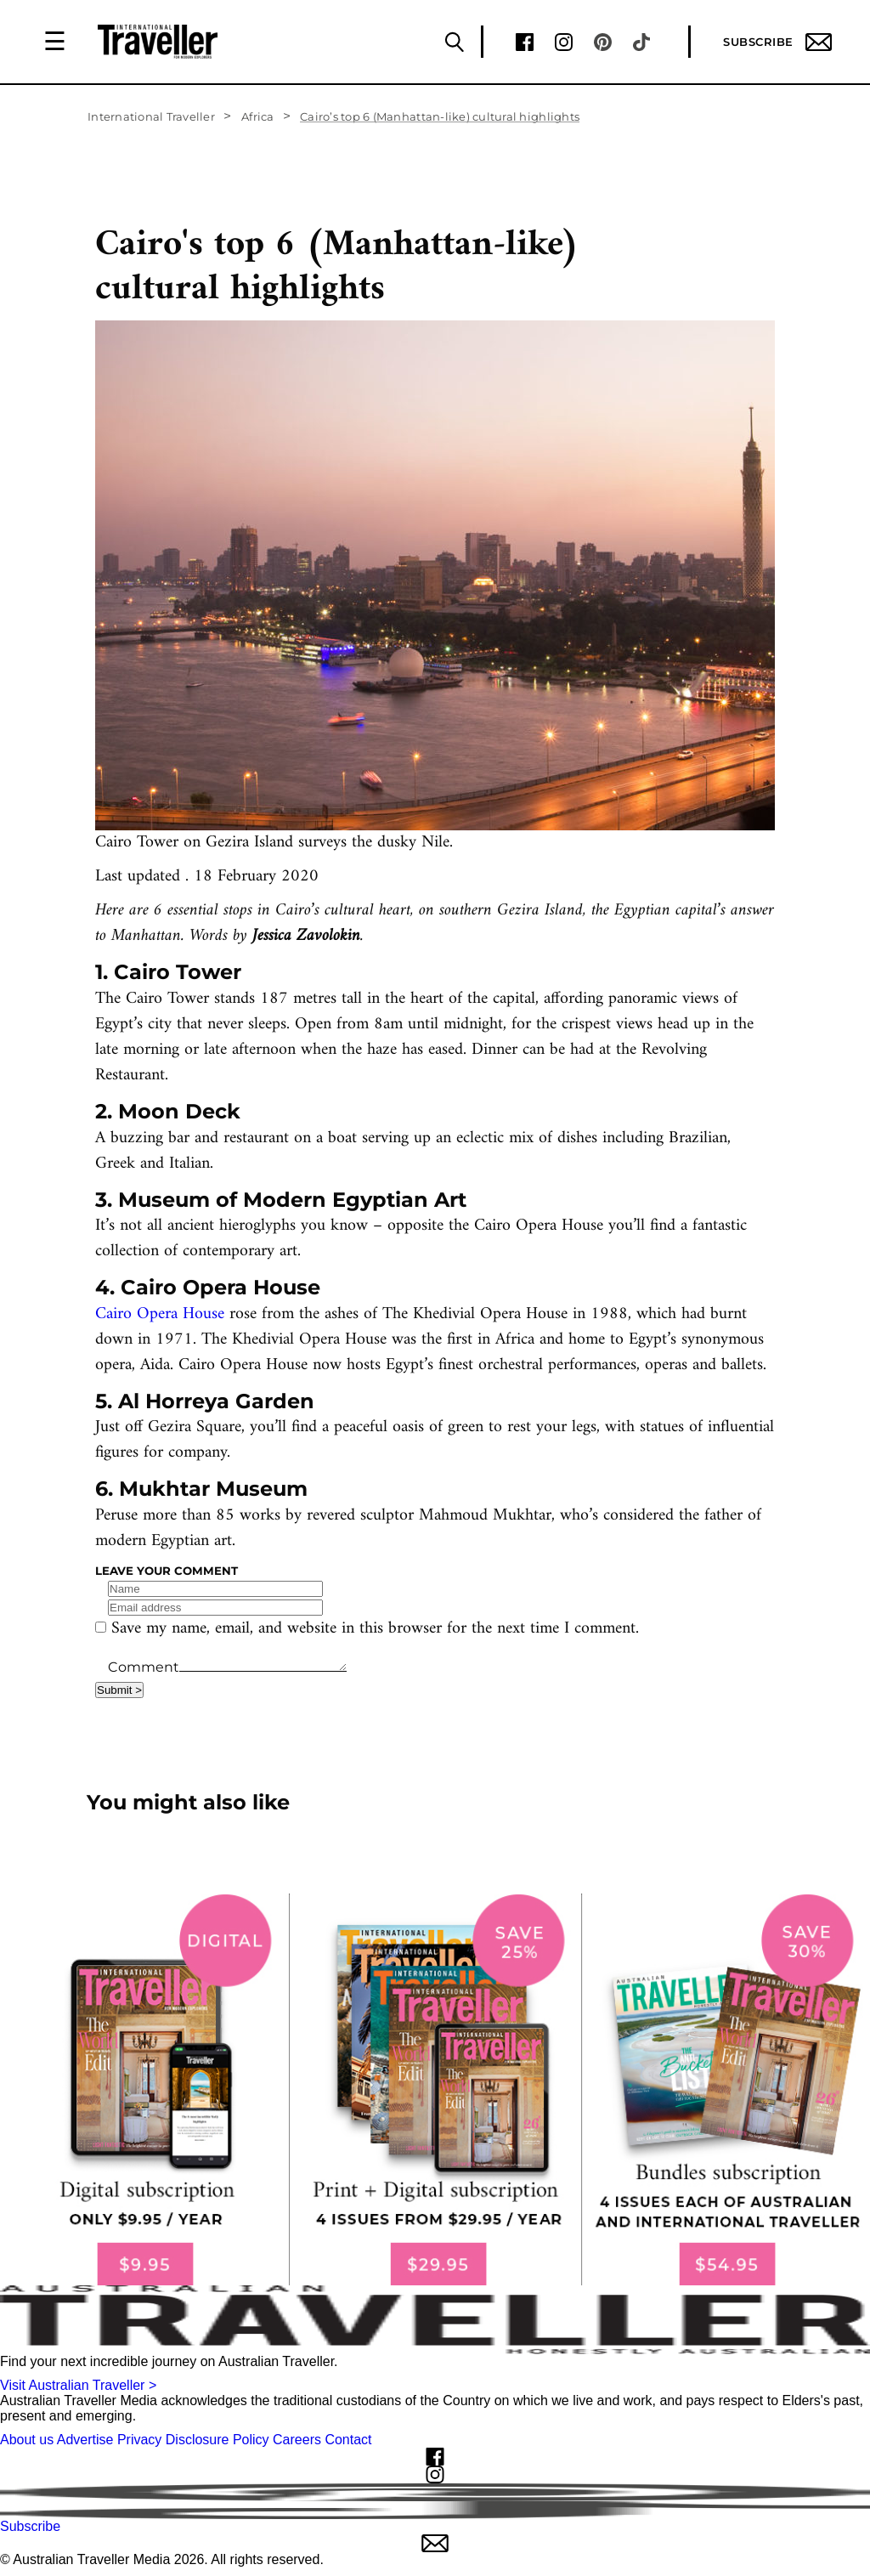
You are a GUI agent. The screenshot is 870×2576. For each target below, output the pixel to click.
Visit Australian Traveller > (78, 2385)
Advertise (85, 2439)
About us (27, 2439)
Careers (297, 2439)
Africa (257, 116)
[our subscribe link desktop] (435, 2089)
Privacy (139, 2439)
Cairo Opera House (159, 1314)
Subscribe (777, 42)
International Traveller (151, 116)
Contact (348, 2439)
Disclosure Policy (217, 2439)
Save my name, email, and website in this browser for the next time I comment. (375, 1629)
